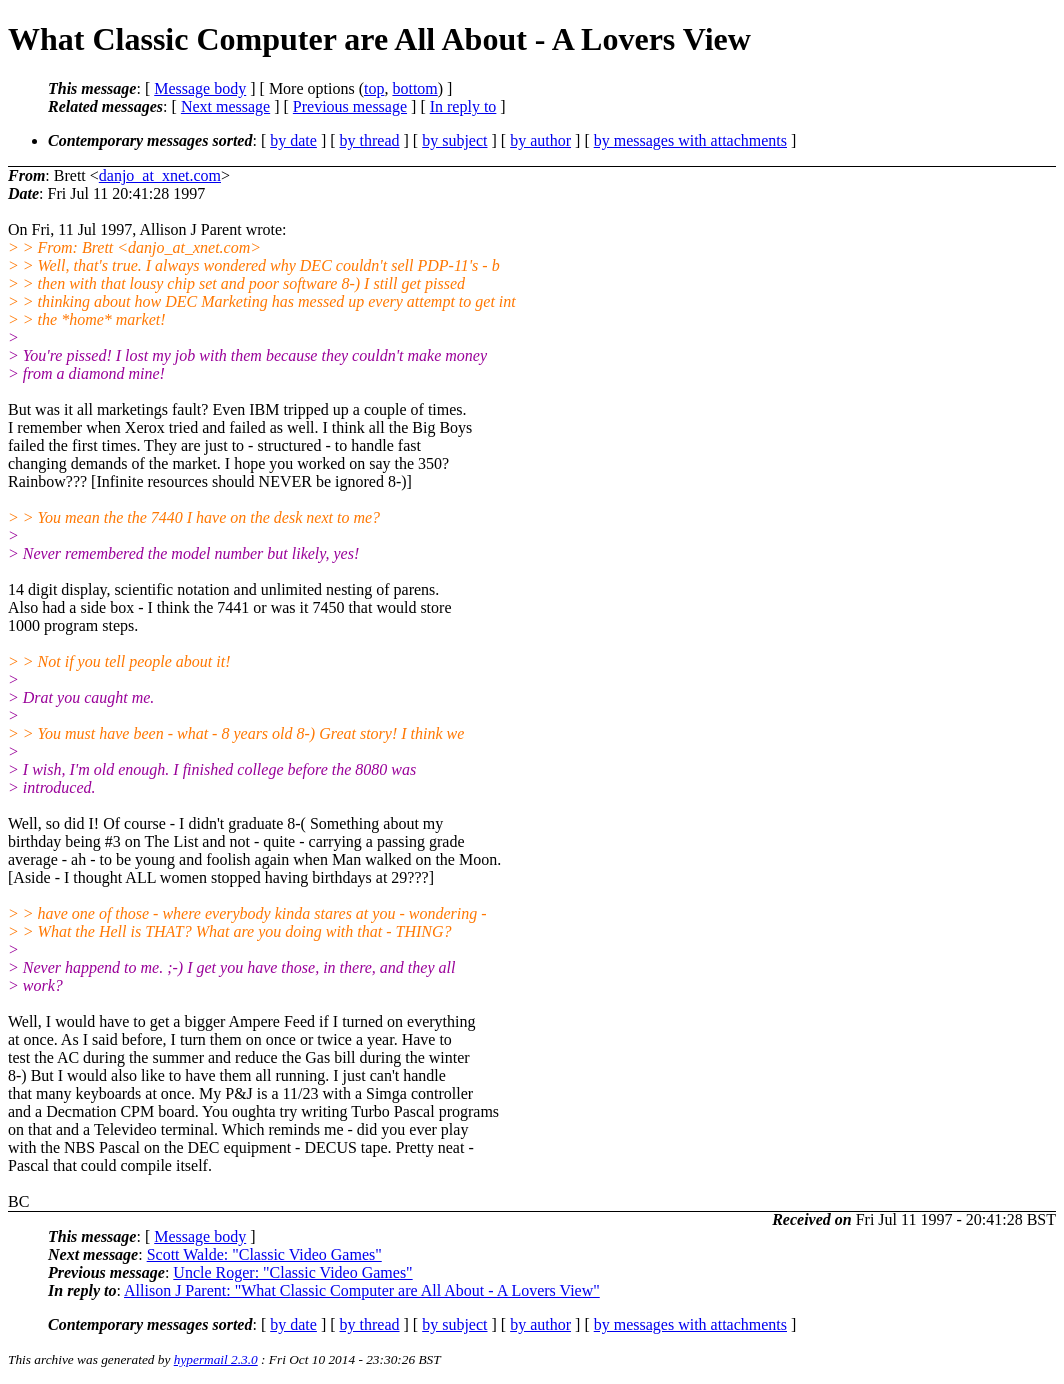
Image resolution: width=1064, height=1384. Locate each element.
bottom (414, 88)
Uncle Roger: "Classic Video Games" (292, 1272)
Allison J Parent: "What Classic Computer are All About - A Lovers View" (362, 1290)
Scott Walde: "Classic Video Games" (264, 1254)
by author (540, 140)
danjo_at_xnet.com (160, 175)
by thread (370, 140)
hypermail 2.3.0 (216, 1359)
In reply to (463, 106)
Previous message (350, 106)
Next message (225, 106)
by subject (454, 140)
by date (293, 140)
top (374, 88)
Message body (200, 88)
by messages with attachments (690, 140)
